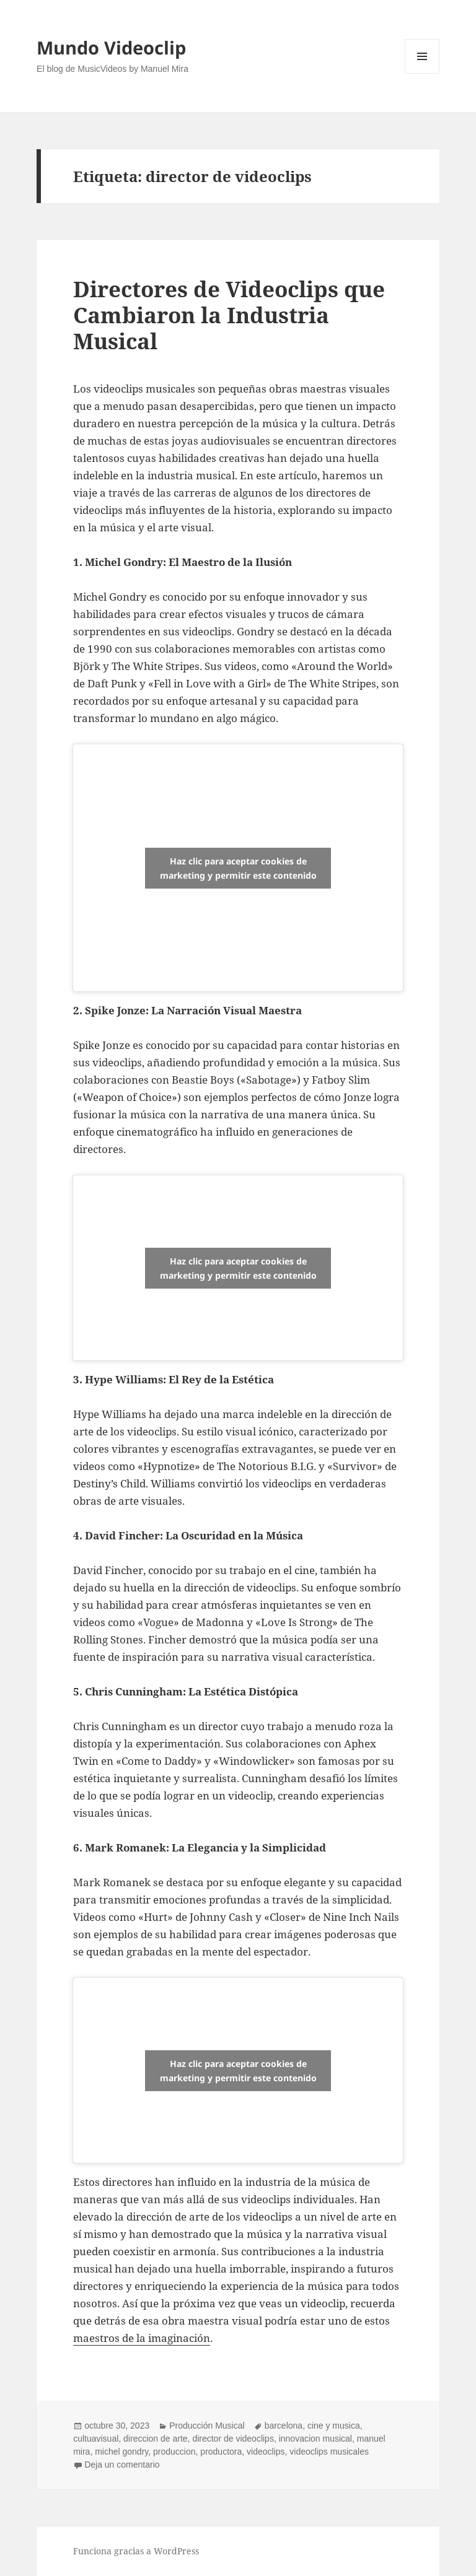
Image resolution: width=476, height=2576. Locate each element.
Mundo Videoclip (111, 47)
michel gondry (121, 2451)
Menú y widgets (422, 73)
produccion (174, 2451)
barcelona (284, 2425)
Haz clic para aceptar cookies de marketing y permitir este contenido (238, 868)
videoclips (265, 2451)
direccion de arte (155, 2438)
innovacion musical (315, 2438)
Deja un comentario (121, 2464)
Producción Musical (206, 2425)
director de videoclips (233, 2438)
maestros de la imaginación (141, 2338)
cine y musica (333, 2425)
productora (221, 2451)
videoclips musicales (329, 2451)
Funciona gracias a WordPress (136, 2551)
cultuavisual (95, 2438)
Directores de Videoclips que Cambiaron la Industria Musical (229, 314)
